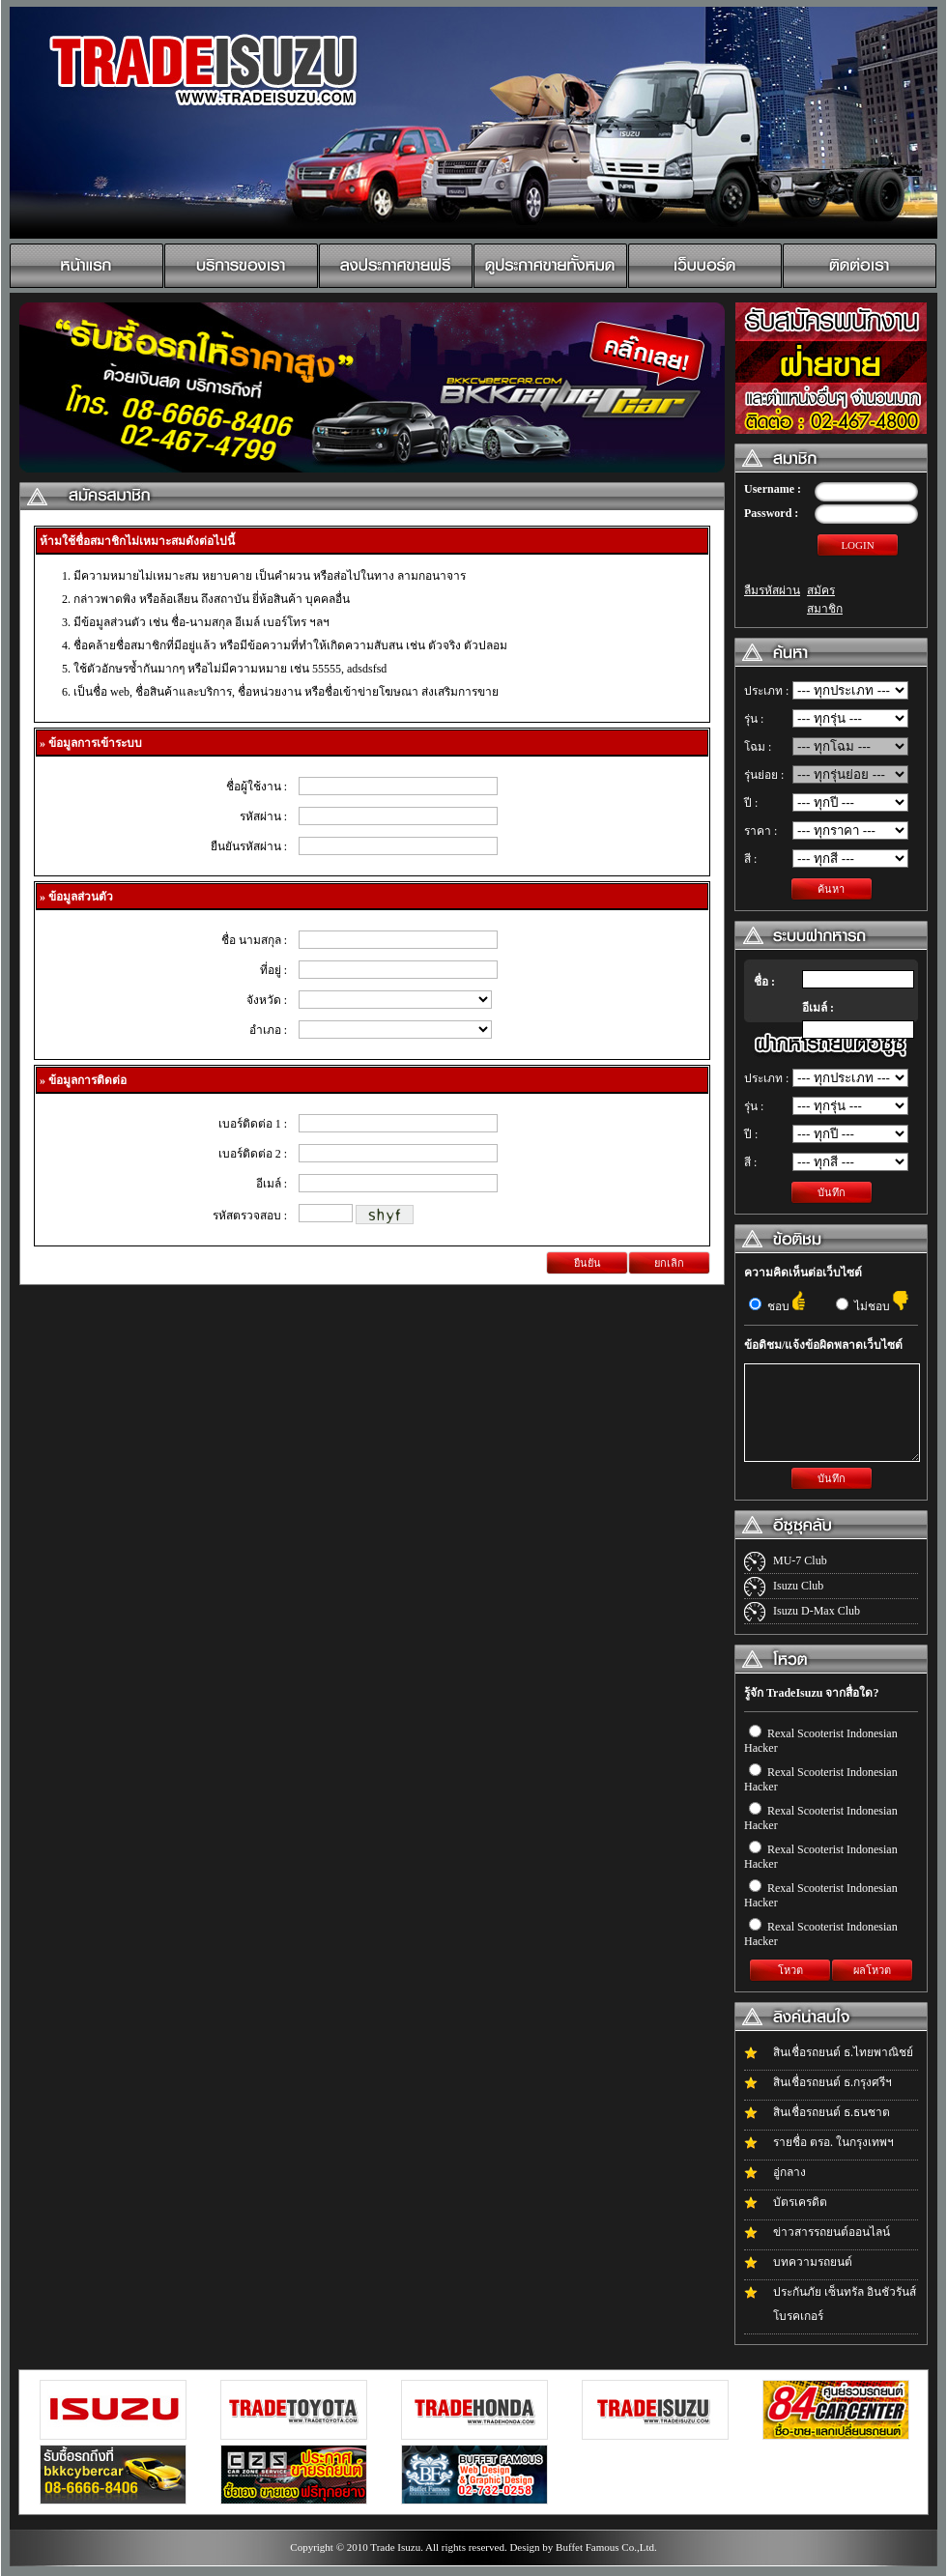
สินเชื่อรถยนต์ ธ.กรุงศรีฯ (832, 2082)
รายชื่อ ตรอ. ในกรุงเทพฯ (833, 2142)
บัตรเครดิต (800, 2202)
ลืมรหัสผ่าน (772, 590)
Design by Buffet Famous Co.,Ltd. (582, 2547)
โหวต (790, 1970)
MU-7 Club (800, 1560)
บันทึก (832, 1192)
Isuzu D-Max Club (816, 1610)
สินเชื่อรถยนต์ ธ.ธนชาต (831, 2112)
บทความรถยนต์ (812, 2262)
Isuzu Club (798, 1585)
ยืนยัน (587, 1263)
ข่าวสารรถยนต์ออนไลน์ (831, 2232)
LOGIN (857, 545)
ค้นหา (831, 889)
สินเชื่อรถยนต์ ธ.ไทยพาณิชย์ (843, 2052)
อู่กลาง (789, 2172)
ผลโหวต (872, 1970)
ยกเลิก (669, 1263)
